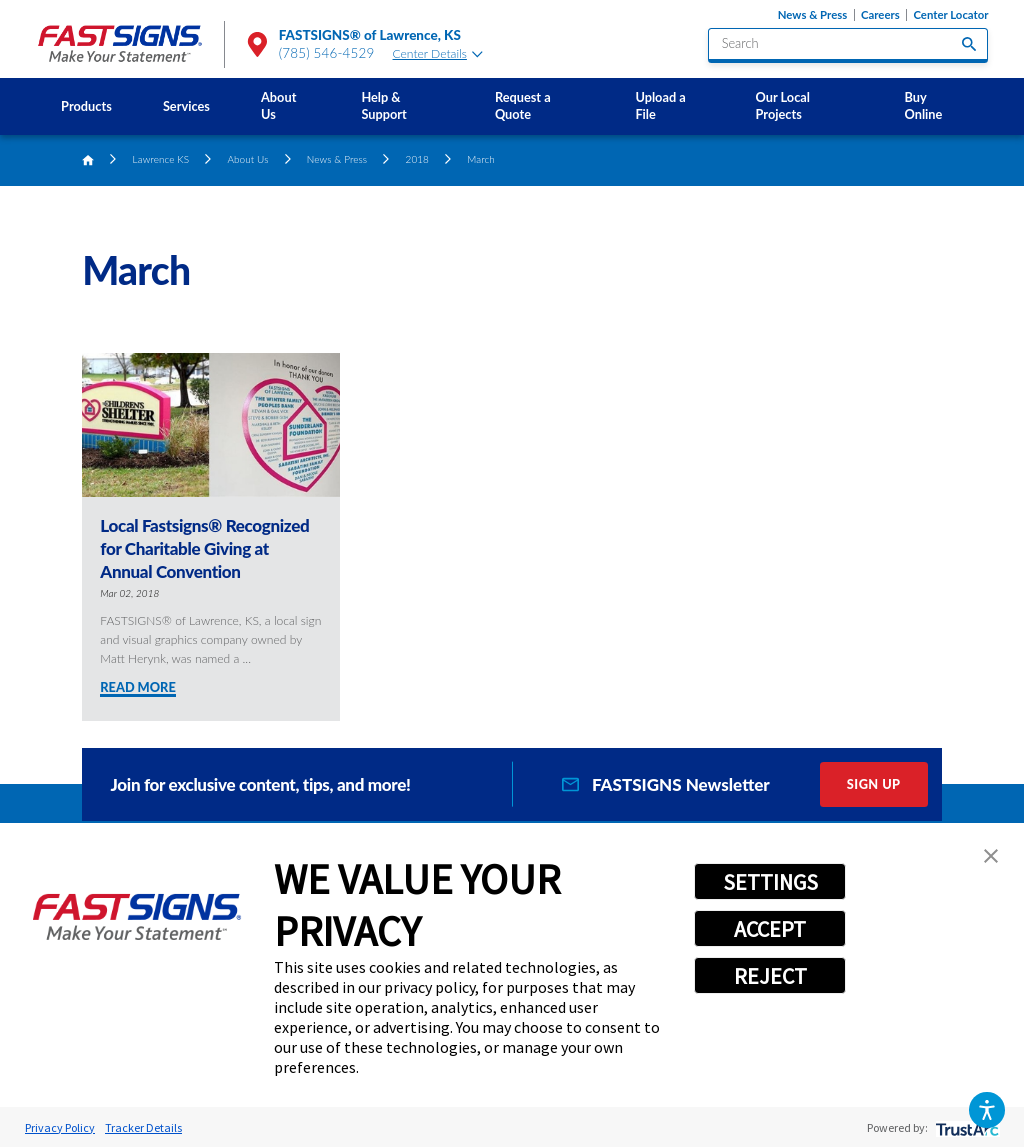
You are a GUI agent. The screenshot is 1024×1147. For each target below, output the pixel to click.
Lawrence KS (161, 159)
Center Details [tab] (438, 53)
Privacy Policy (60, 1127)
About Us (278, 105)
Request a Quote (523, 105)
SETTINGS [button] (770, 882)
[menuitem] (87, 106)
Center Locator (950, 15)
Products (86, 106)
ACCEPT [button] (770, 929)
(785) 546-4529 (327, 53)
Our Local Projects (783, 105)
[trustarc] (965, 1127)
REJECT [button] (770, 976)
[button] (986, 1109)
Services (186, 106)
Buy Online (924, 105)
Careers (880, 15)
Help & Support (383, 105)
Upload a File (660, 105)
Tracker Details (143, 1127)
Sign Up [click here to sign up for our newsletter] (874, 784)
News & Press (812, 15)
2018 (417, 159)
